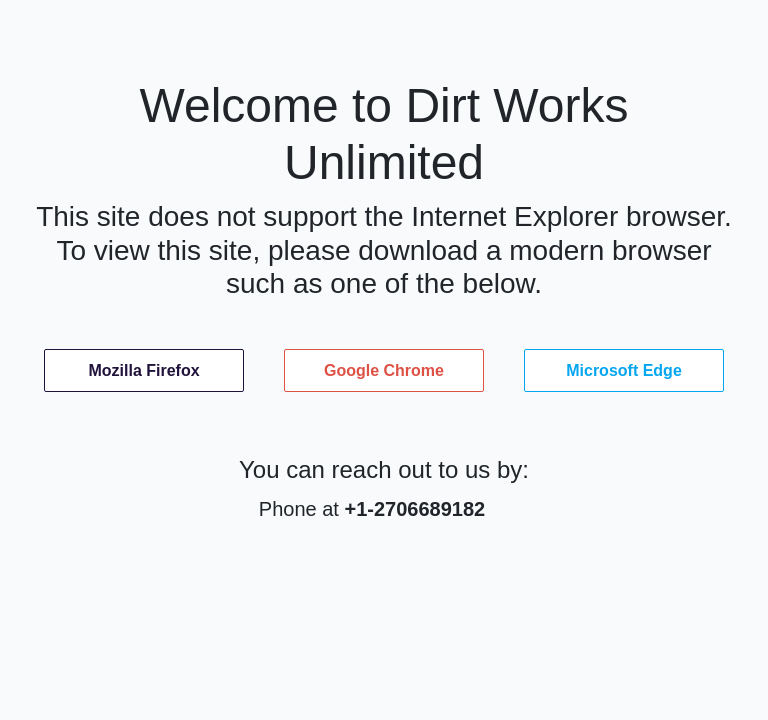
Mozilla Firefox (143, 370)
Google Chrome (384, 370)
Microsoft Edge (624, 370)
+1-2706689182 (414, 509)
